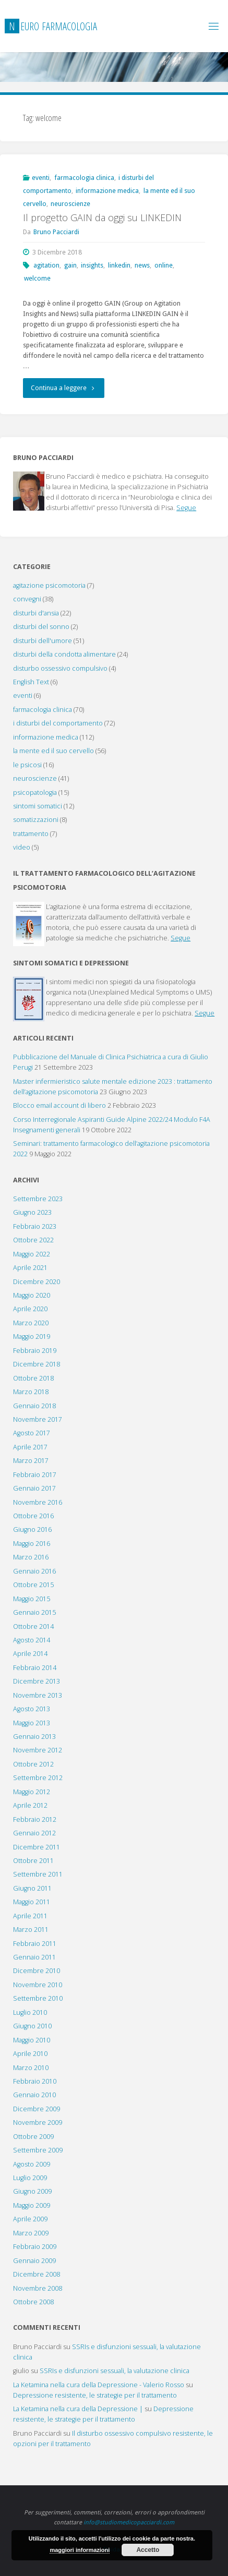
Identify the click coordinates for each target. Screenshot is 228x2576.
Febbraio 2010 (34, 2081)
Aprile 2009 (30, 2219)
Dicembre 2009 (36, 2109)
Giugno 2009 (32, 2191)
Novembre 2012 (37, 1750)
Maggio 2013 (31, 1723)
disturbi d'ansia (36, 613)
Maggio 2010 (31, 2040)
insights (92, 265)
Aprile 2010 (30, 2053)
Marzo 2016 (31, 1557)
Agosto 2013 (31, 1708)
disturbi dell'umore (42, 640)
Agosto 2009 (31, 2164)
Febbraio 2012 (34, 1819)
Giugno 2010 (32, 2026)
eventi (41, 178)
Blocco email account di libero (59, 1105)
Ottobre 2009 (33, 2136)
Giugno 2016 (32, 1529)
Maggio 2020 (31, 1295)
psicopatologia (35, 792)
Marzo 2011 (31, 1929)
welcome (37, 278)
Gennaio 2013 (34, 1736)
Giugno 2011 (32, 1888)
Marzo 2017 (31, 1460)
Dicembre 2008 (36, 2274)
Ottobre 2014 (33, 1626)
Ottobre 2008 (33, 2301)
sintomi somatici (37, 806)
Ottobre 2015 (33, 1584)
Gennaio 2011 (34, 1957)
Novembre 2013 (37, 1695)
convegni (27, 599)
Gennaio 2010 (34, 2094)
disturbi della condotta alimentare (64, 654)
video (21, 847)
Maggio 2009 (31, 2205)
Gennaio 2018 (34, 1405)
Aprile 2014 (30, 1653)
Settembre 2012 (38, 1777)
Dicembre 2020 (36, 1281)
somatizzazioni (35, 819)
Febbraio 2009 (34, 2246)
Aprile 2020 (30, 1308)
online (163, 265)
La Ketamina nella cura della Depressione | (78, 2408)
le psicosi (27, 764)
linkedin (119, 265)
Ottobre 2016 (33, 1515)
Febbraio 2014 (34, 1667)
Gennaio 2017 (34, 1488)
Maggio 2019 (31, 1336)
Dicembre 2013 (36, 1681)
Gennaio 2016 (34, 1571)
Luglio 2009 (30, 2177)
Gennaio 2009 (34, 2260)
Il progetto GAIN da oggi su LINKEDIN (102, 217)
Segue (186, 507)
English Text (31, 682)
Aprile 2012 (30, 1805)
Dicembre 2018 (36, 1364)
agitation (46, 265)
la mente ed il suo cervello (53, 750)
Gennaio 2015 (34, 1612)
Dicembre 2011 (36, 1847)
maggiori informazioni (80, 2550)
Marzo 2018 (31, 1391)
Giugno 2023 (32, 1212)
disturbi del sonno (41, 626)
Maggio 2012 (31, 1791)
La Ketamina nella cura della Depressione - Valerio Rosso (98, 2384)
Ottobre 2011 (33, 1860)
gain (70, 265)
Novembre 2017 (37, 1419)
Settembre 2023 (38, 1198)
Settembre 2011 (38, 1874)
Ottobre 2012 (33, 1764)
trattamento (31, 833)
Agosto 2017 (31, 1433)
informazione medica (107, 191)
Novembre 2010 (37, 1984)
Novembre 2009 (37, 2122)
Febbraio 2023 (34, 1226)
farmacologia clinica (84, 178)
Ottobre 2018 (33, 1378)
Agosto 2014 (31, 1640)
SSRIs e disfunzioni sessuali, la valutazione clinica (114, 2370)
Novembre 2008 (37, 2288)
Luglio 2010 (30, 2012)
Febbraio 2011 (34, 1943)
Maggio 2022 (31, 1254)
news (142, 265)
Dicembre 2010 (36, 1970)
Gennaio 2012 (34, 1833)
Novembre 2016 (37, 1502)
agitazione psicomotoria (49, 585)
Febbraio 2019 (34, 1350)
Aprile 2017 (30, 1447)
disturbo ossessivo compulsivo (60, 668)
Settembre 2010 (38, 1998)
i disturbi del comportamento (58, 723)
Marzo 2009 (31, 2233)
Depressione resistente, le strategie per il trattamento (95, 2395)
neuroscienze (70, 204)
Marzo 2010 (31, 2067)
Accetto (147, 2550)
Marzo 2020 (31, 1323)
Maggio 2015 (31, 1598)
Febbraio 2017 (34, 1474)
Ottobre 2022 (33, 1240)
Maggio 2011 (31, 1901)
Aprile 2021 (30, 1267)
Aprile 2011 (30, 1916)
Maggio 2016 (31, 1543)
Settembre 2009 (38, 2150)
